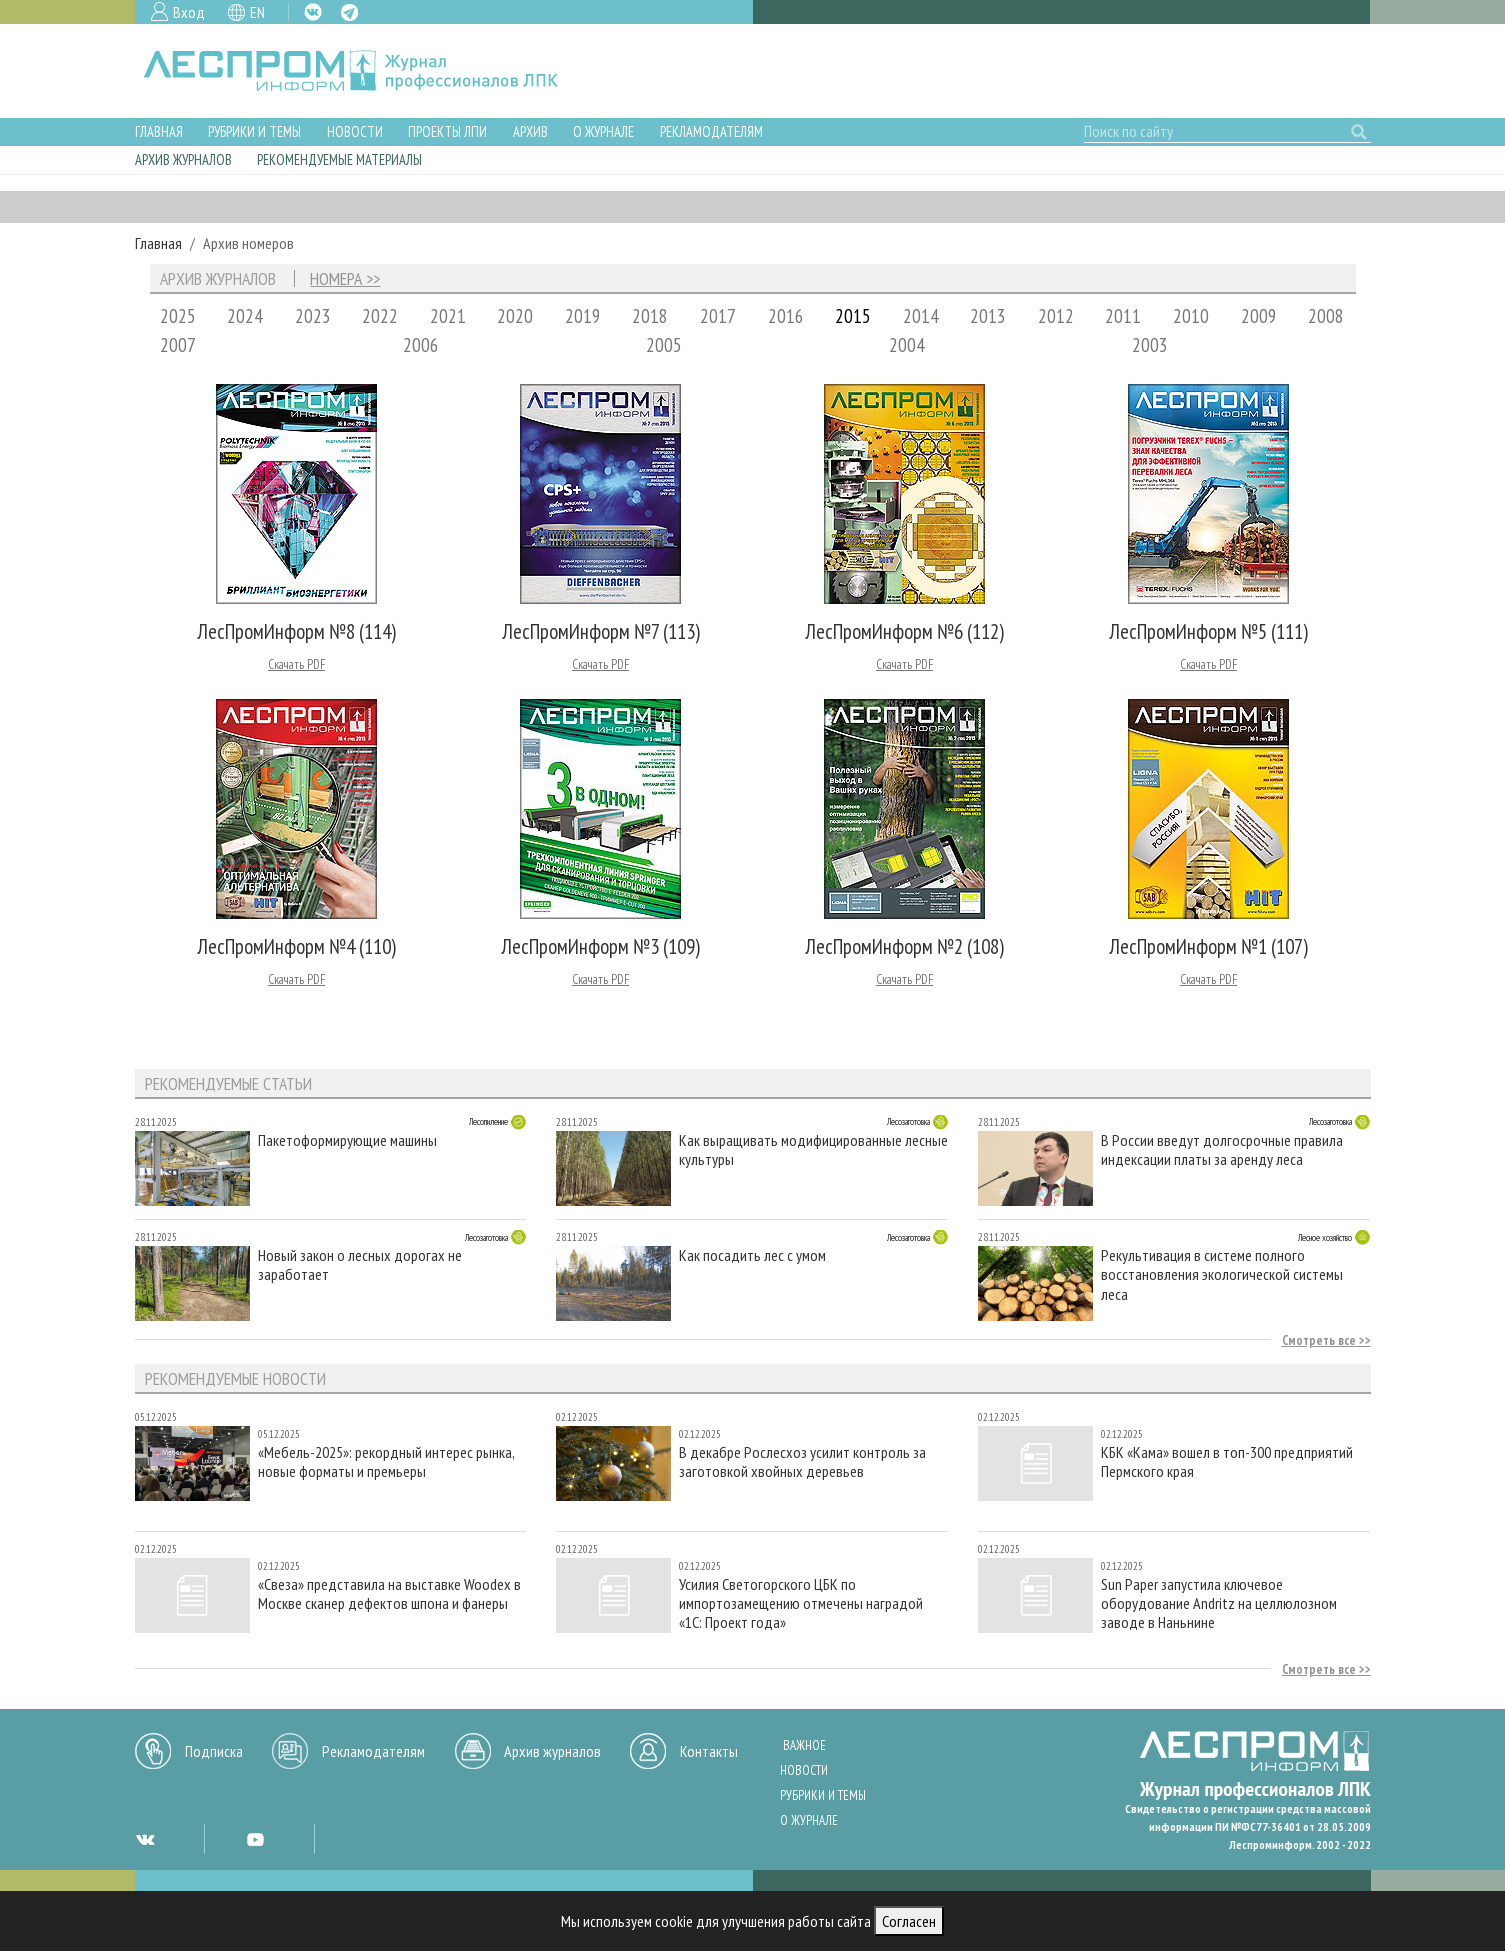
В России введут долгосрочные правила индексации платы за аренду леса (1222, 1150)
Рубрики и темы (254, 131)
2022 (380, 315)
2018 (650, 315)
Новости (355, 131)
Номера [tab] (336, 279)
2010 (1191, 315)
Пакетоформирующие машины (347, 1140)
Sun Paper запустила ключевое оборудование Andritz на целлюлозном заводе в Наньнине (1219, 1603)
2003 (1150, 344)
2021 (448, 315)
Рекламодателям (711, 131)
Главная (159, 131)
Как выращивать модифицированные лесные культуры (813, 1150)
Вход (189, 12)
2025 (178, 315)
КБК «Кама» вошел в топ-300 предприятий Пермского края (1227, 1462)
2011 (1123, 315)
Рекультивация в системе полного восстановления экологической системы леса (1222, 1274)
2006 (421, 344)
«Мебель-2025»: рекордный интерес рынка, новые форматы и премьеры (386, 1462)
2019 (583, 315)
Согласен (909, 1921)
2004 (907, 344)
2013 (988, 315)
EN (257, 12)
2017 (718, 315)
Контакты (709, 1751)
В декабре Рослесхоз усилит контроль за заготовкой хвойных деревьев (802, 1462)
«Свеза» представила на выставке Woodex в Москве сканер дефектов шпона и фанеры (389, 1594)
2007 (178, 344)
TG (349, 12)
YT (255, 1839)
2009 (1259, 315)
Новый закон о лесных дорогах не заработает (360, 1265)
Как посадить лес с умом (752, 1255)
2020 (515, 315)
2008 (1326, 315)
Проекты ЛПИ (447, 131)
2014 (921, 315)
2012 (1056, 315)
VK (313, 12)
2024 (245, 315)
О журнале (603, 131)
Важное (804, 1745)
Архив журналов (183, 159)
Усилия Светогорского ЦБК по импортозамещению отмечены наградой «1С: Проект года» (801, 1603)
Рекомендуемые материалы (339, 159)
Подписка (214, 1751)
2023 (313, 315)
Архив (530, 131)
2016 (786, 315)
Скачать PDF (296, 664)
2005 (664, 344)
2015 (853, 315)
